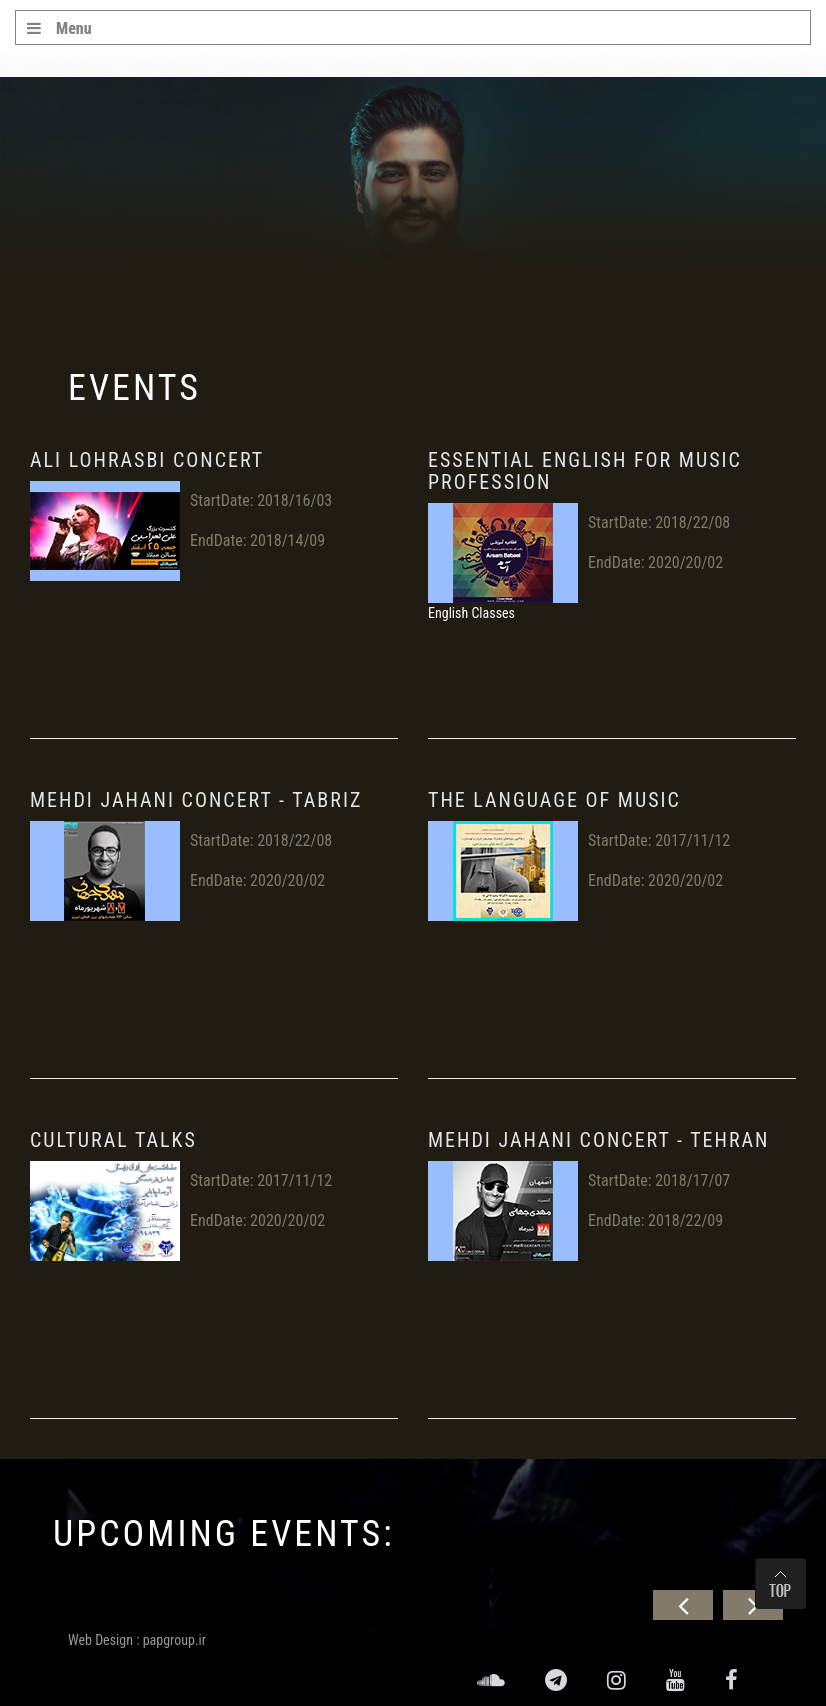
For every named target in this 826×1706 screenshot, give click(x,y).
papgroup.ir (174, 1640)
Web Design (100, 1640)
